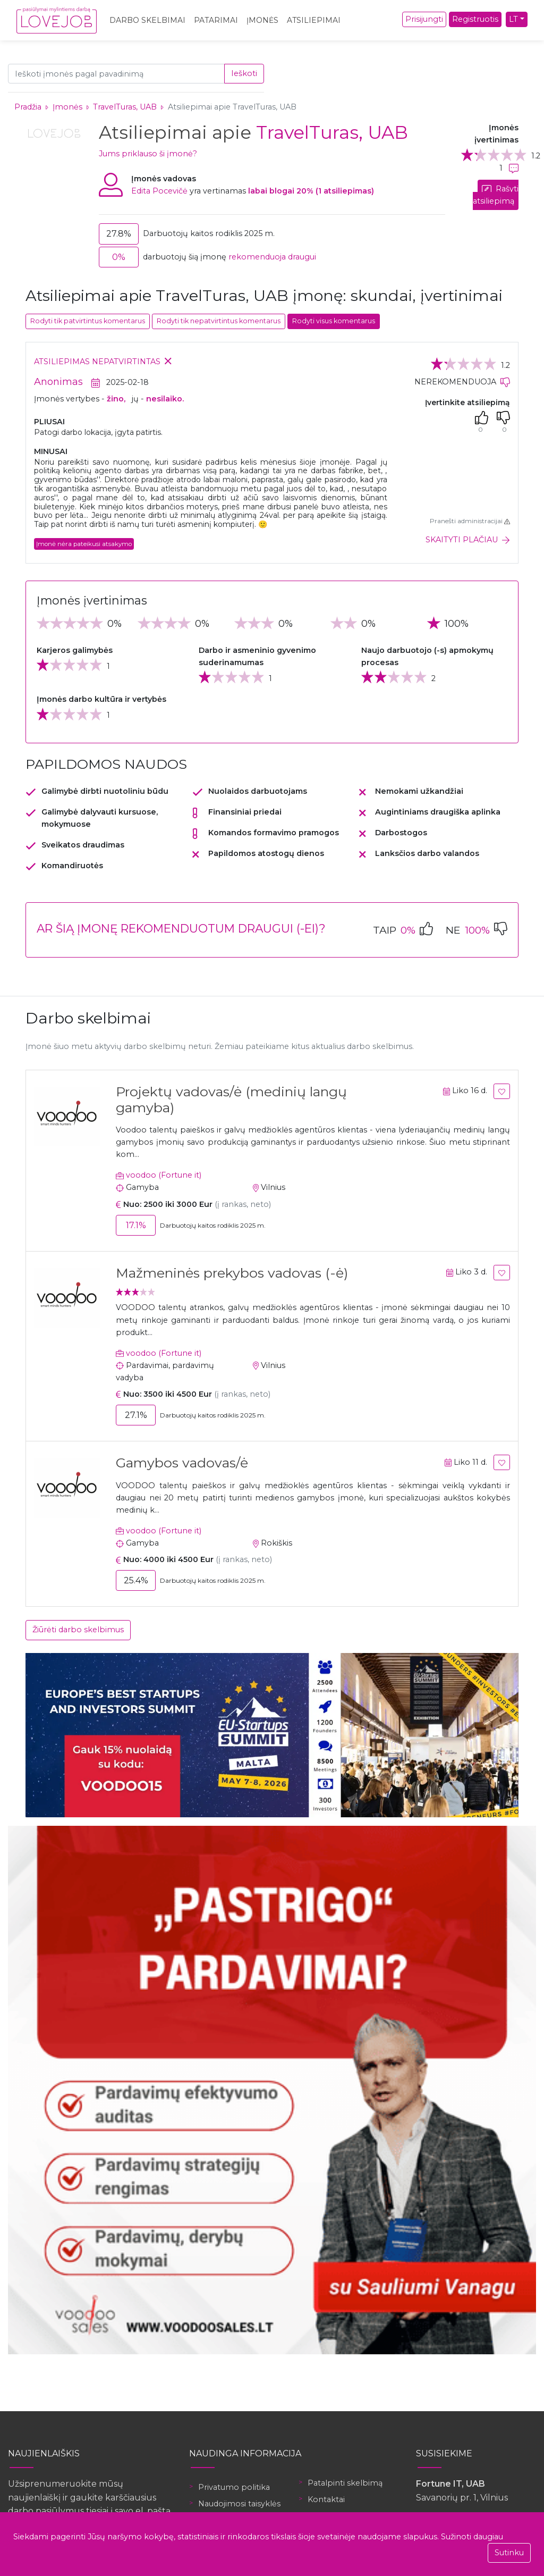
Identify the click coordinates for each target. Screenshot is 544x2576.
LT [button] (513, 19)
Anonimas (58, 382)
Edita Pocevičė (159, 191)
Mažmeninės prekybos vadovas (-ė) (232, 1273)
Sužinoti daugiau (472, 2536)
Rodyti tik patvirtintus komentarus (87, 321)
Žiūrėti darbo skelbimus (78, 1629)
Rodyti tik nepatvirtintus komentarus (218, 321)
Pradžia (27, 107)
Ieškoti (244, 73)
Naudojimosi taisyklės (239, 2503)
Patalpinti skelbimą (345, 2483)
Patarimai (216, 20)
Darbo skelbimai (147, 20)
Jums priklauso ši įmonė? (148, 153)
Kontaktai (326, 2499)
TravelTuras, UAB (126, 107)
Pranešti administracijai (470, 521)
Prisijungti (424, 19)
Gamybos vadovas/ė (182, 1463)
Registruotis (475, 19)
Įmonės (262, 20)
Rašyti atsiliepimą (495, 195)
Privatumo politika (234, 2487)
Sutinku (509, 2552)
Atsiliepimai (314, 20)
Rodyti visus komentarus (333, 321)
